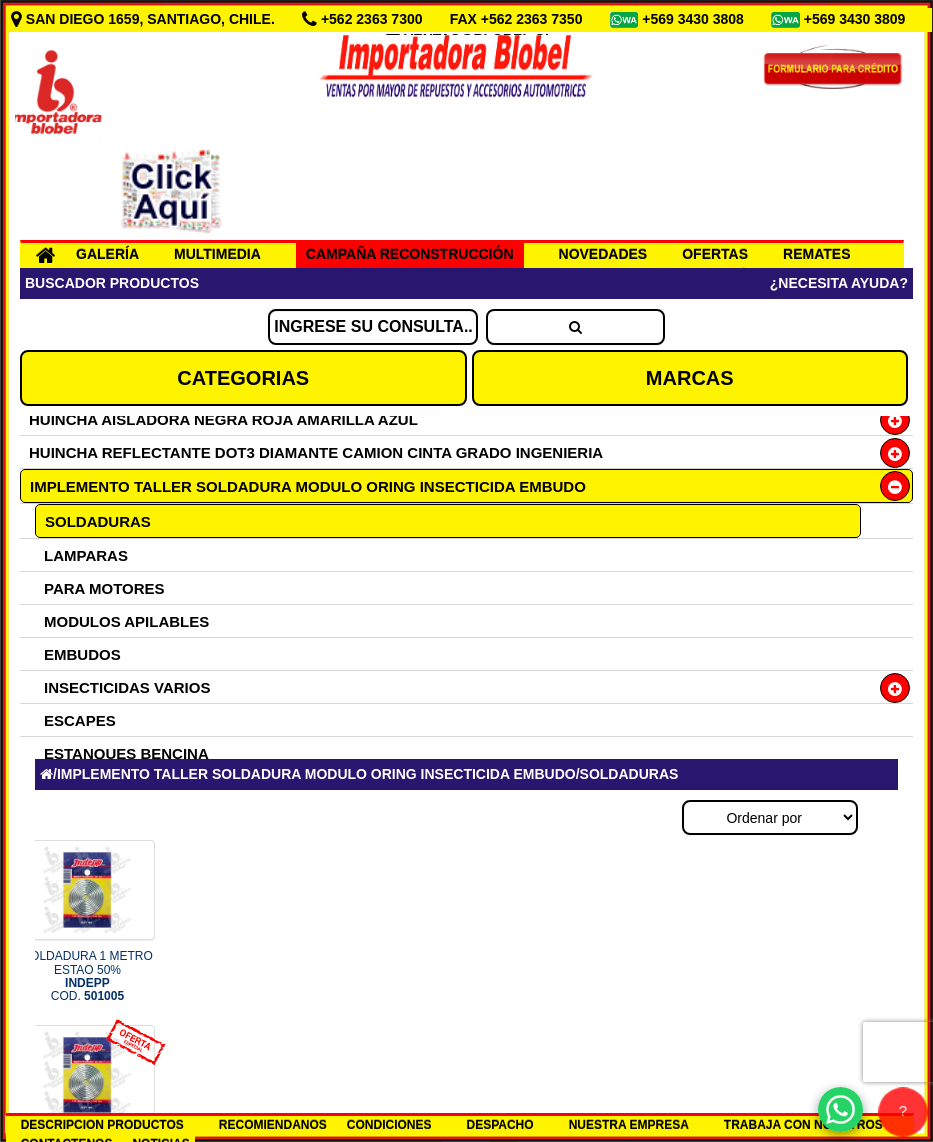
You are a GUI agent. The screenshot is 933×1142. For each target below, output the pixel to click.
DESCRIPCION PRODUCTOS (102, 1125)
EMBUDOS (82, 654)
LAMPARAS (86, 555)
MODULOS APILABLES (126, 621)
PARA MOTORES (104, 588)
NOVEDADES (603, 254)
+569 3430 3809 (857, 19)
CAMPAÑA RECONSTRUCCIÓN (410, 254)
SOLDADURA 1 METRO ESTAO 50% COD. (87, 976)
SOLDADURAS (98, 521)
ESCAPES (80, 720)
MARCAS (690, 378)
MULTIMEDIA (217, 254)
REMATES (816, 254)
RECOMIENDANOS (273, 1125)
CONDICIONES (389, 1125)
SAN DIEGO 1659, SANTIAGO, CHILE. (145, 19)
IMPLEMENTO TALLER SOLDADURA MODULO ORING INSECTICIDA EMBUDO (308, 486)
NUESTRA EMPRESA (629, 1125)
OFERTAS (715, 254)
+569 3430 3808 (695, 19)
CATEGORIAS (243, 378)
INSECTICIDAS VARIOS (127, 687)
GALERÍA (107, 254)
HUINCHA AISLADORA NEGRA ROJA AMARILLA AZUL (223, 419)
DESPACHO (500, 1125)
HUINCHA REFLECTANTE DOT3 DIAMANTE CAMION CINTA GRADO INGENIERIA (316, 452)
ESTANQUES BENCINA (126, 753)
